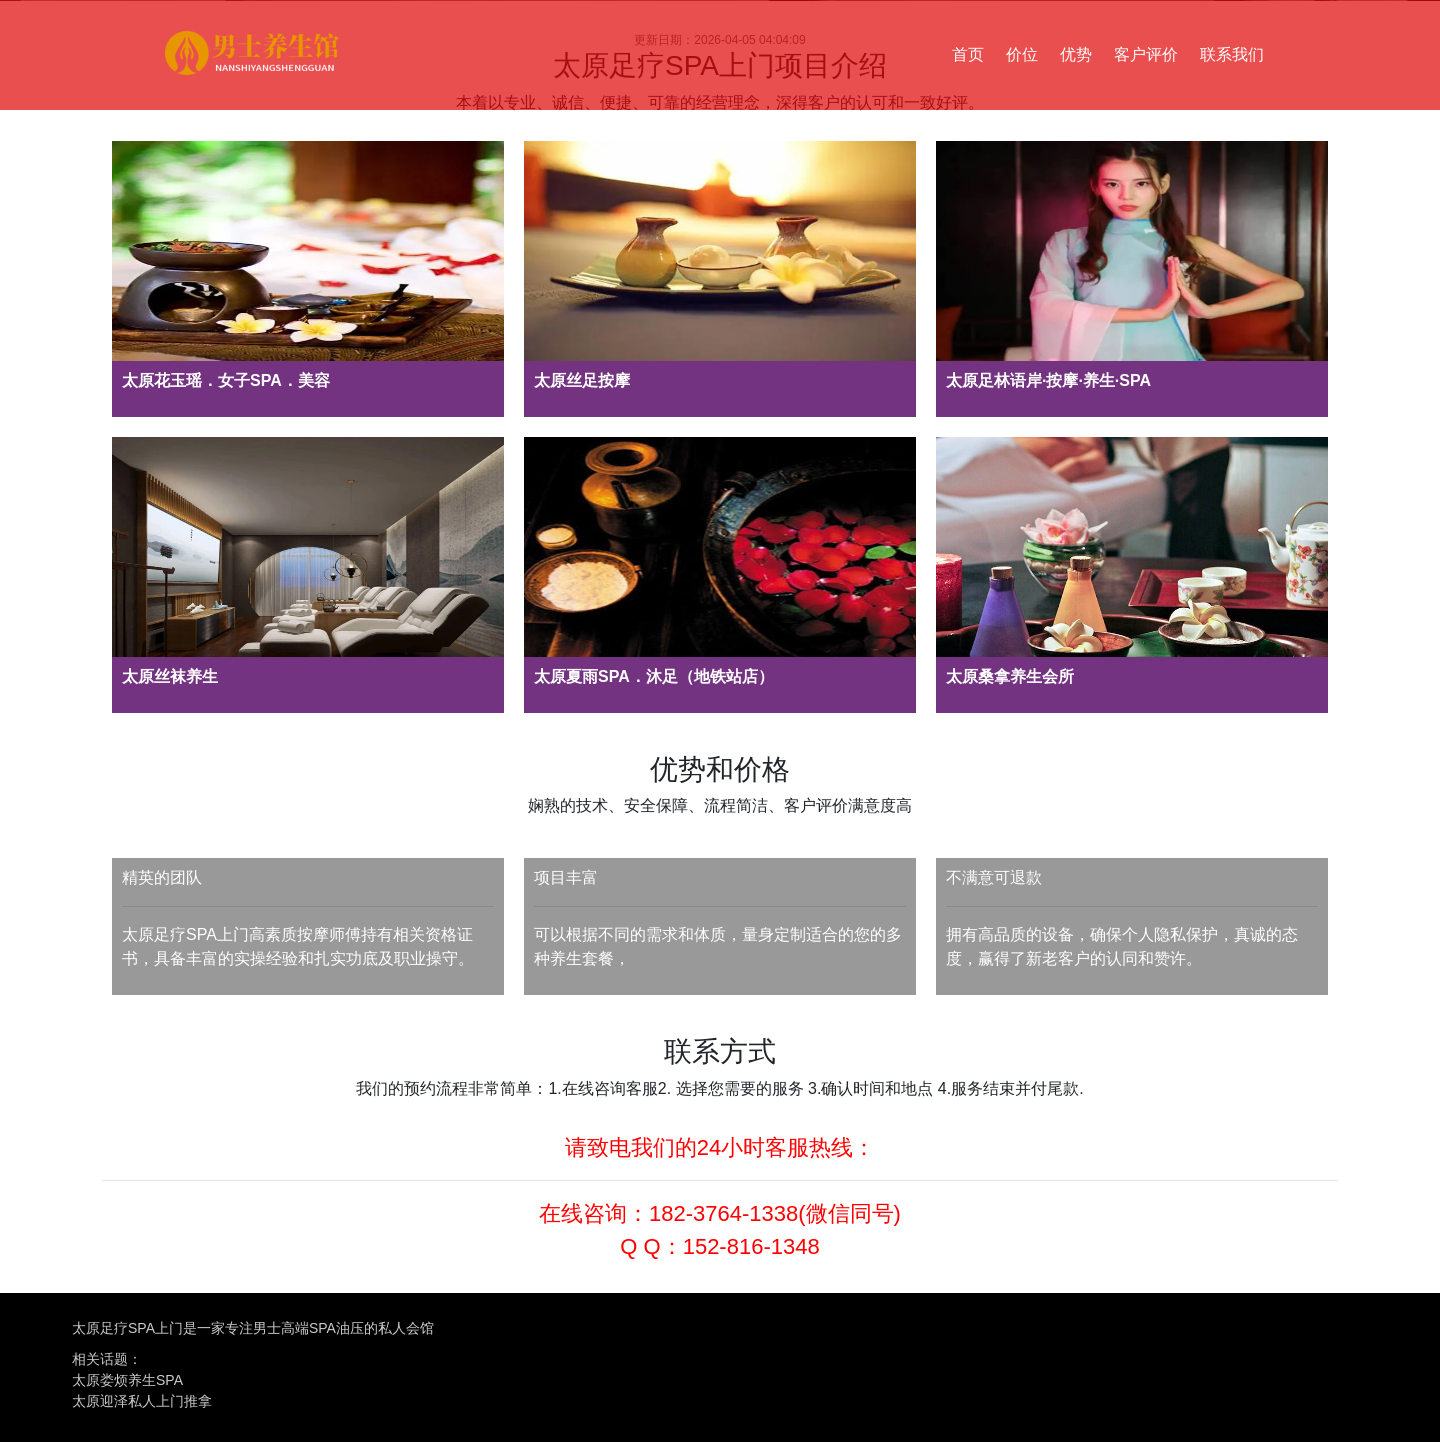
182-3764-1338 (723, 1213)
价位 (1022, 54)
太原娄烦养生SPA (127, 1380)
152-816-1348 (751, 1246)
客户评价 (1146, 54)
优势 (1076, 54)
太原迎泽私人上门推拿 (142, 1401)
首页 (968, 54)
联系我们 (1232, 54)
